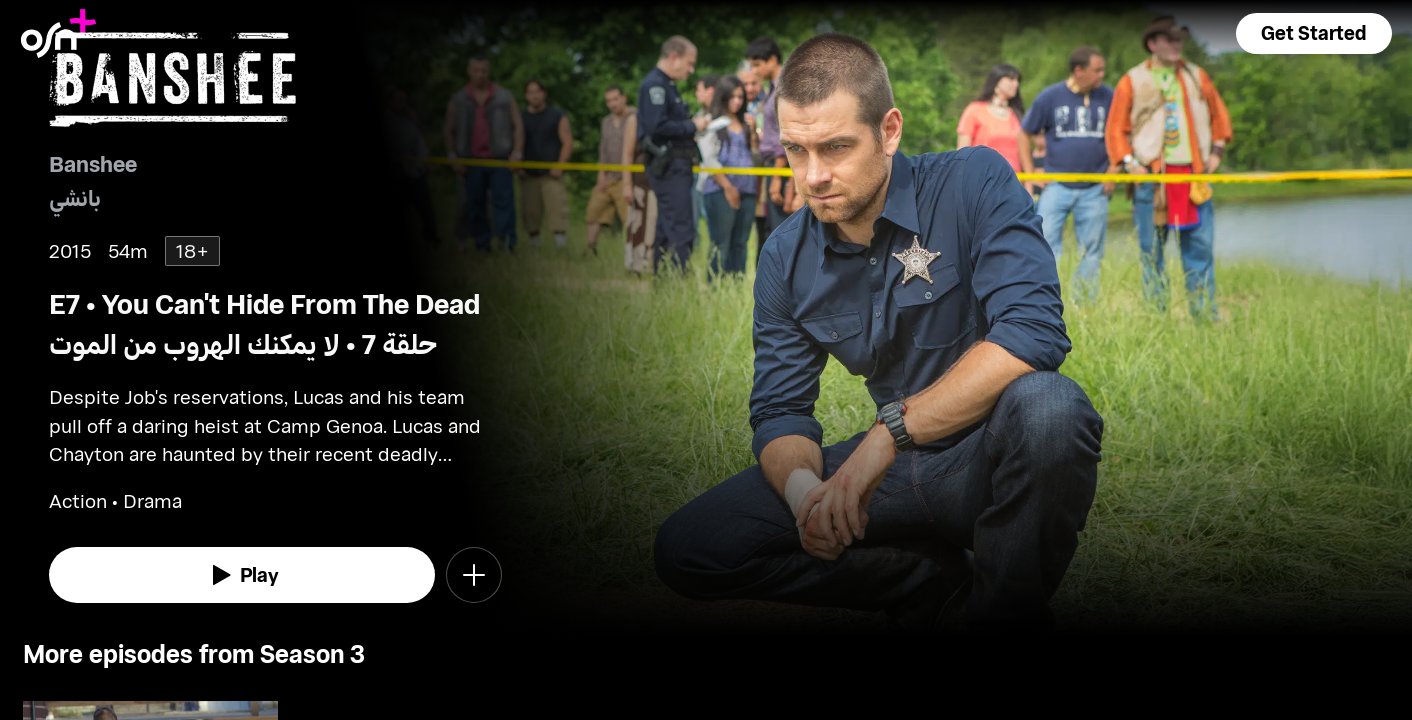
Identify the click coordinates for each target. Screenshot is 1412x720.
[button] (1314, 33)
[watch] (242, 575)
